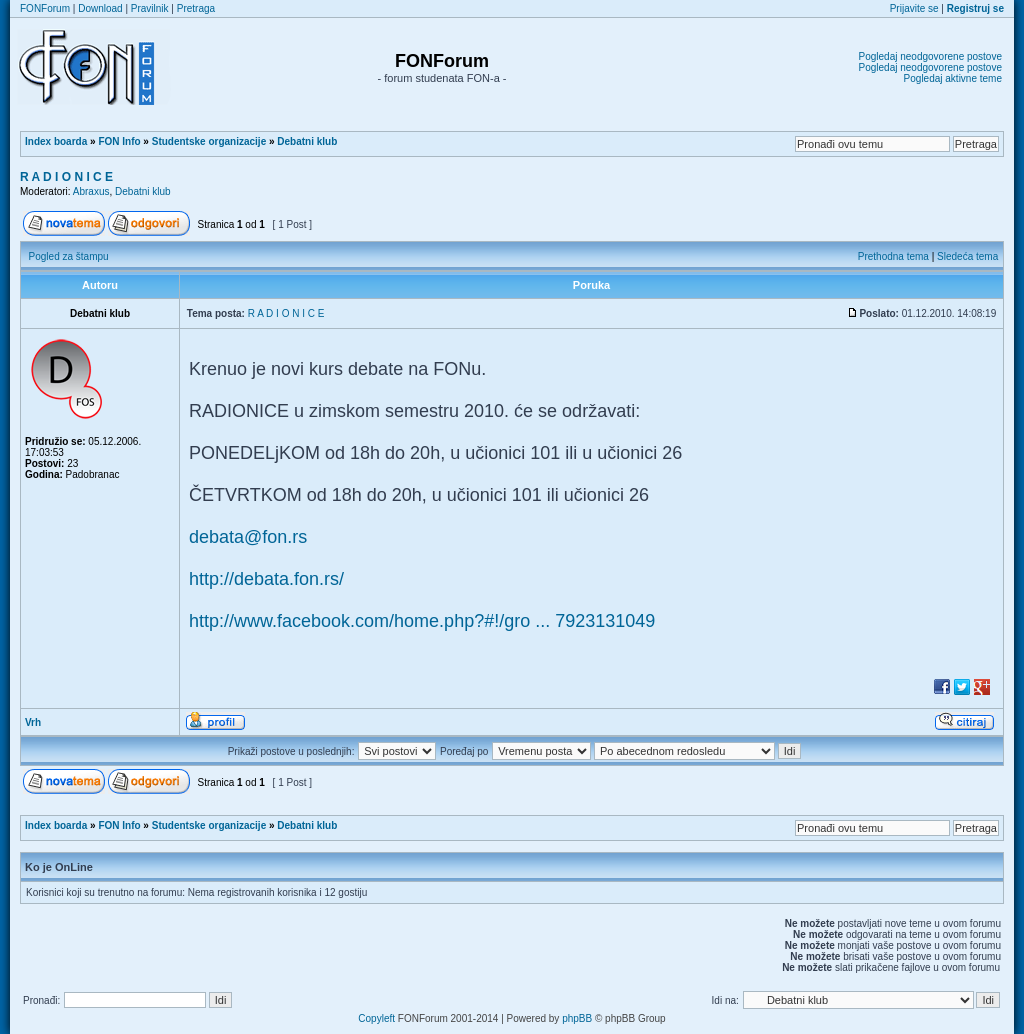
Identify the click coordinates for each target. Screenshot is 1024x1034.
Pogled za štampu (69, 256)
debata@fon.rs (248, 537)
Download (100, 8)
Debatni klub (307, 141)
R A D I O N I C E (66, 177)
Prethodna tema (893, 256)
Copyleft (376, 1018)
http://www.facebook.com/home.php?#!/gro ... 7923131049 (422, 621)
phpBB (577, 1018)
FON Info (119, 141)
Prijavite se (914, 8)
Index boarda (56, 141)
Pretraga (196, 8)
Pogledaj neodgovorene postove (930, 56)
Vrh (33, 722)
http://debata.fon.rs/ (266, 579)
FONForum (45, 8)
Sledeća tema (967, 256)
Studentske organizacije (209, 141)
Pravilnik (150, 8)
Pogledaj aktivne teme (953, 78)
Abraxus (91, 191)
